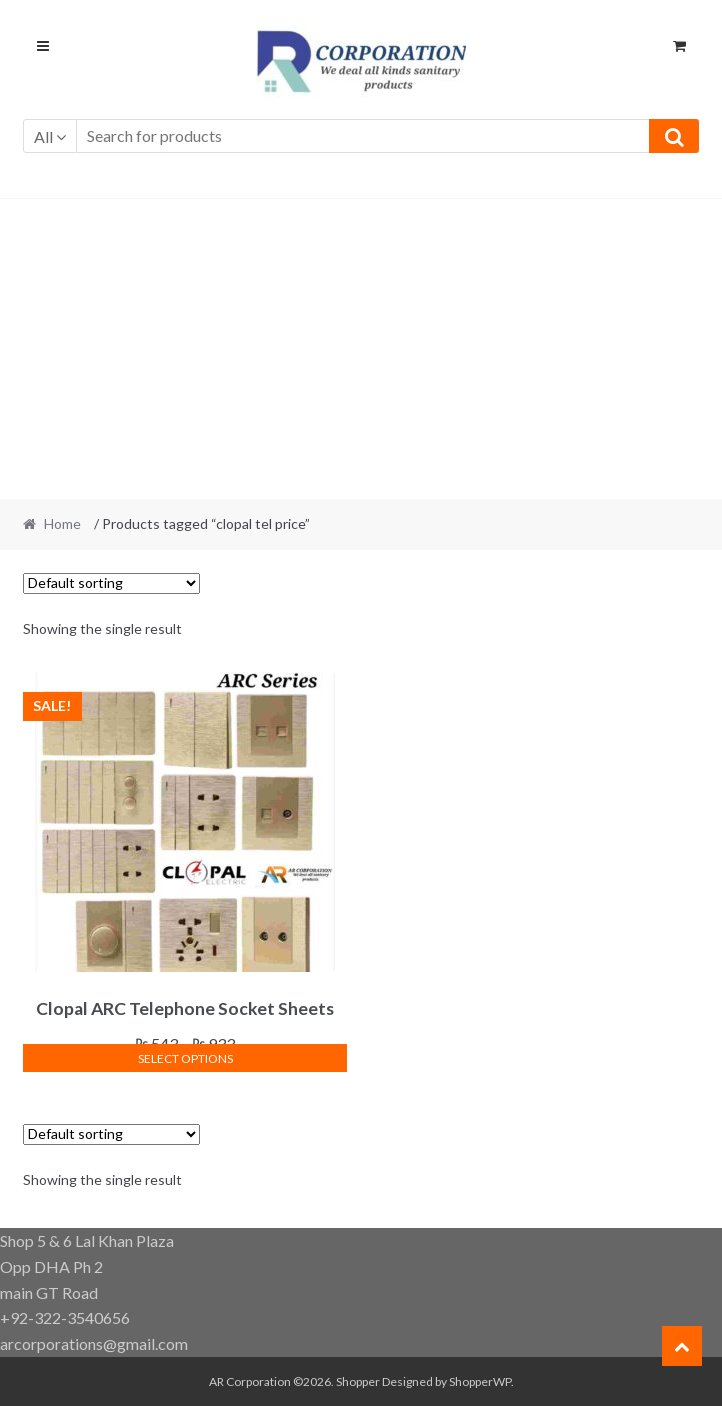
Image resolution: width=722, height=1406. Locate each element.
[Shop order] (111, 583)
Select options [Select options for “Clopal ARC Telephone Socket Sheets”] (185, 1058)
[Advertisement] (361, 349)
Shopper (358, 1381)
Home (62, 523)
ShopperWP (480, 1381)
